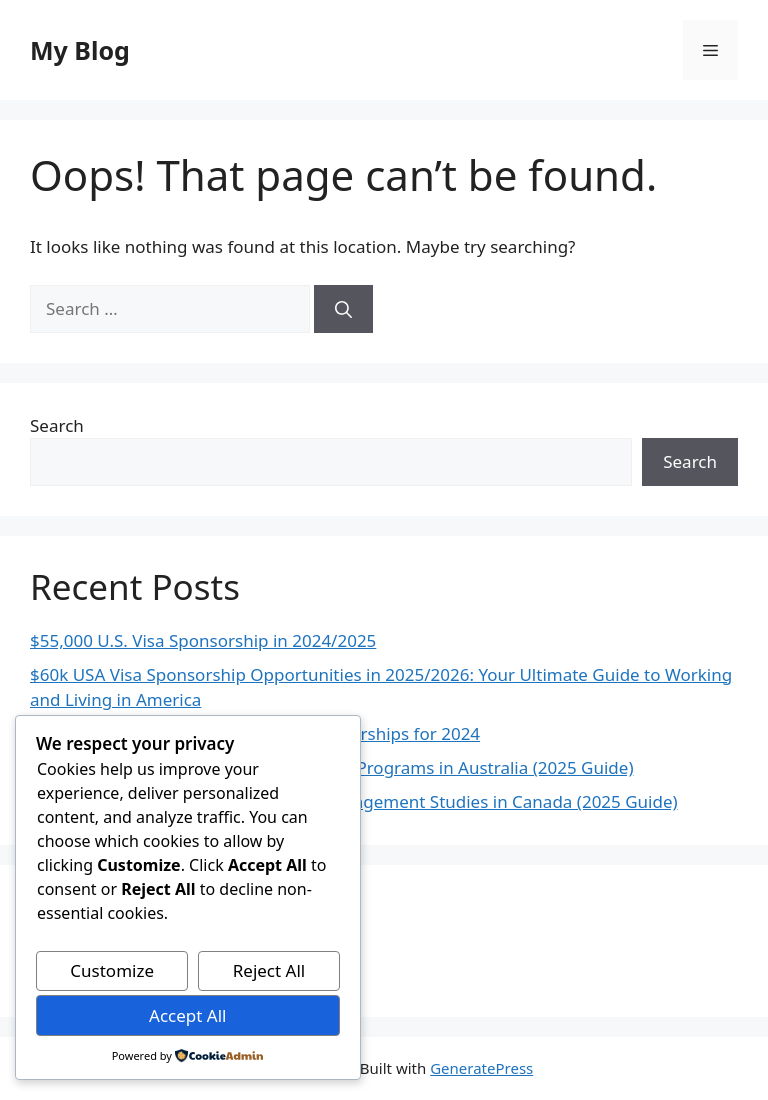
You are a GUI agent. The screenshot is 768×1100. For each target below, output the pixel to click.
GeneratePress (481, 1068)
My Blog (80, 50)
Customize (112, 970)
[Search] (343, 309)
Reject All (269, 970)
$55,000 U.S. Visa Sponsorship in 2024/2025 (203, 640)
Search (57, 425)
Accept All (187, 1015)
